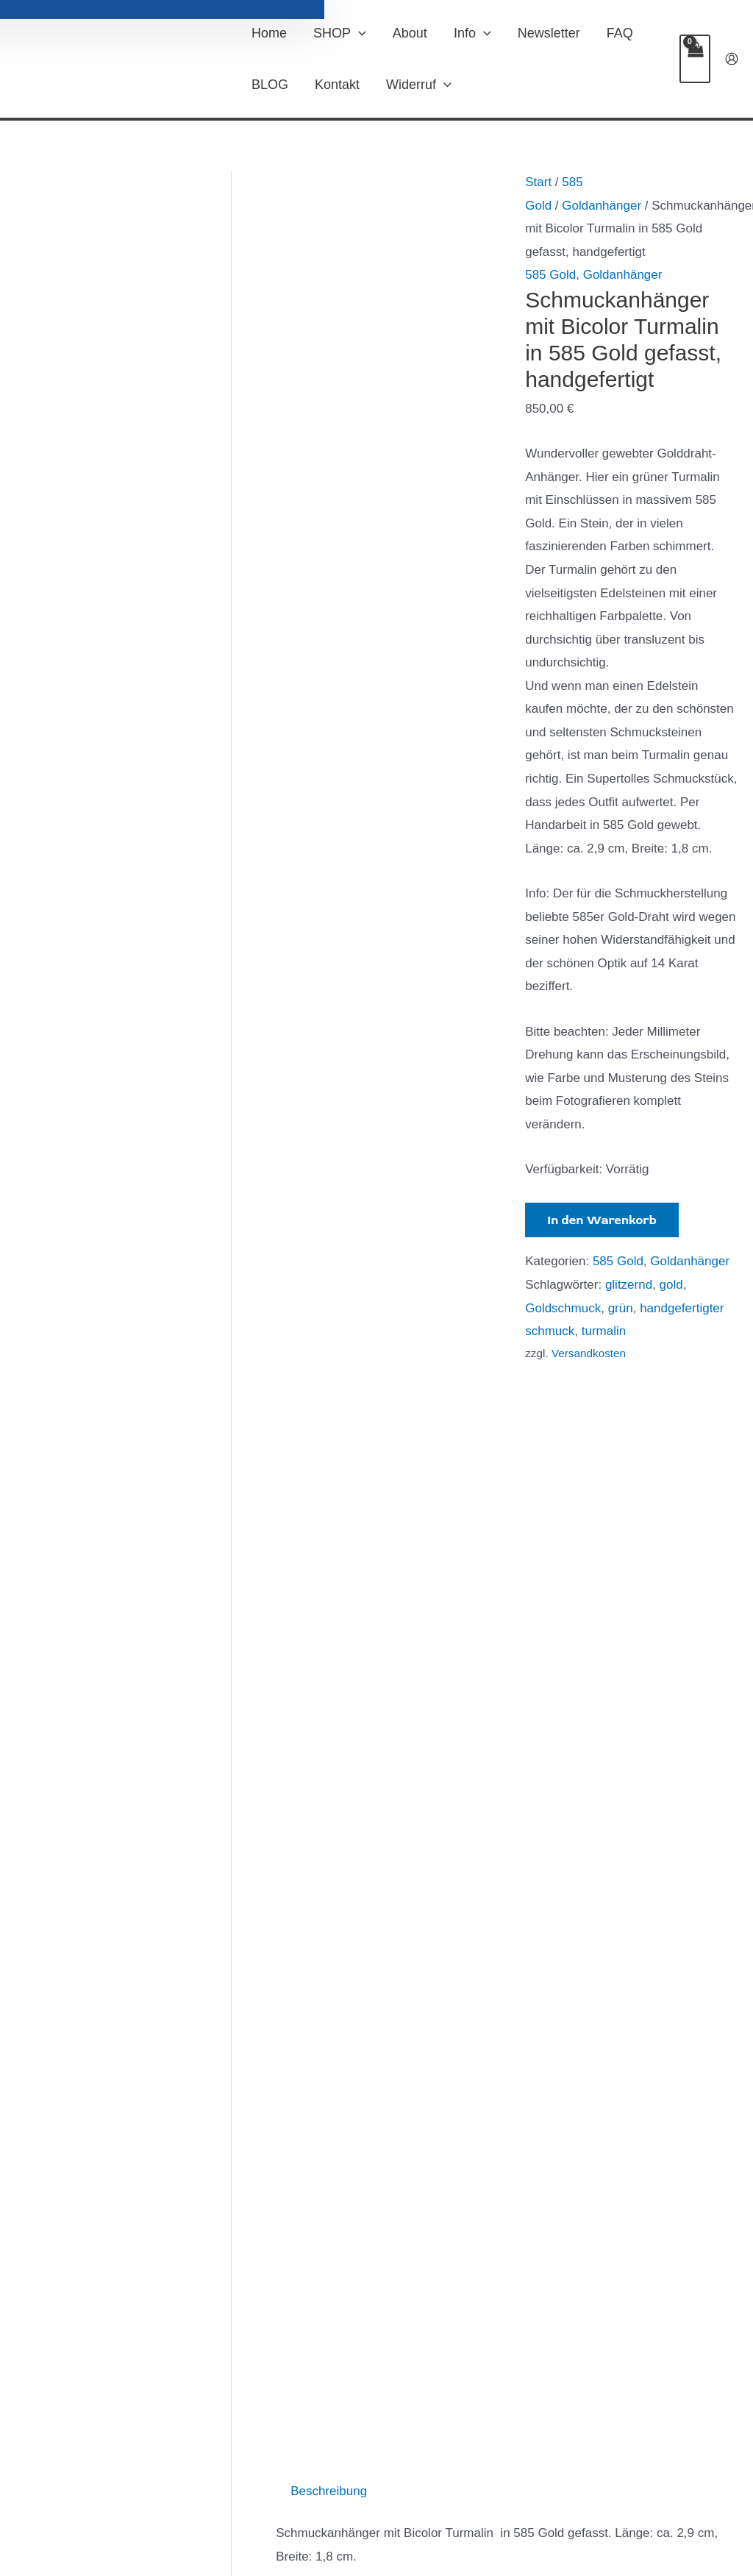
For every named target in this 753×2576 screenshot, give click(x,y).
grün (620, 1308)
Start (538, 182)
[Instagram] (680, 2502)
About (410, 33)
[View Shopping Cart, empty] (694, 59)
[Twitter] (658, 2502)
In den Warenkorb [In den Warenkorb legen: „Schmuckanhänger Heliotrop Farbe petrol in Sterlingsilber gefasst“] (595, 2286)
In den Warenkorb (602, 1220)
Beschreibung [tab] (328, 1382)
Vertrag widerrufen (296, 2502)
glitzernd (628, 1285)
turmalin (604, 1331)
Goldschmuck (563, 1308)
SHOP (339, 33)
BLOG (269, 84)
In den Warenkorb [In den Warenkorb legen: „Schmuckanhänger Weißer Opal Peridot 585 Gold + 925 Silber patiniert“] (462, 2261)
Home (269, 33)
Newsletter (549, 33)
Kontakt (337, 84)
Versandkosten (589, 1353)
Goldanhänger (601, 206)
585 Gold (550, 275)
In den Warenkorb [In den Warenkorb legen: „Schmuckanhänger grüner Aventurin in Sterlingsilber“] (342, 2236)
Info (472, 33)
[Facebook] (636, 2502)
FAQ (620, 33)
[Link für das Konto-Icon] (731, 58)
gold (671, 1285)
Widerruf (419, 84)
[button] (358, 33)
